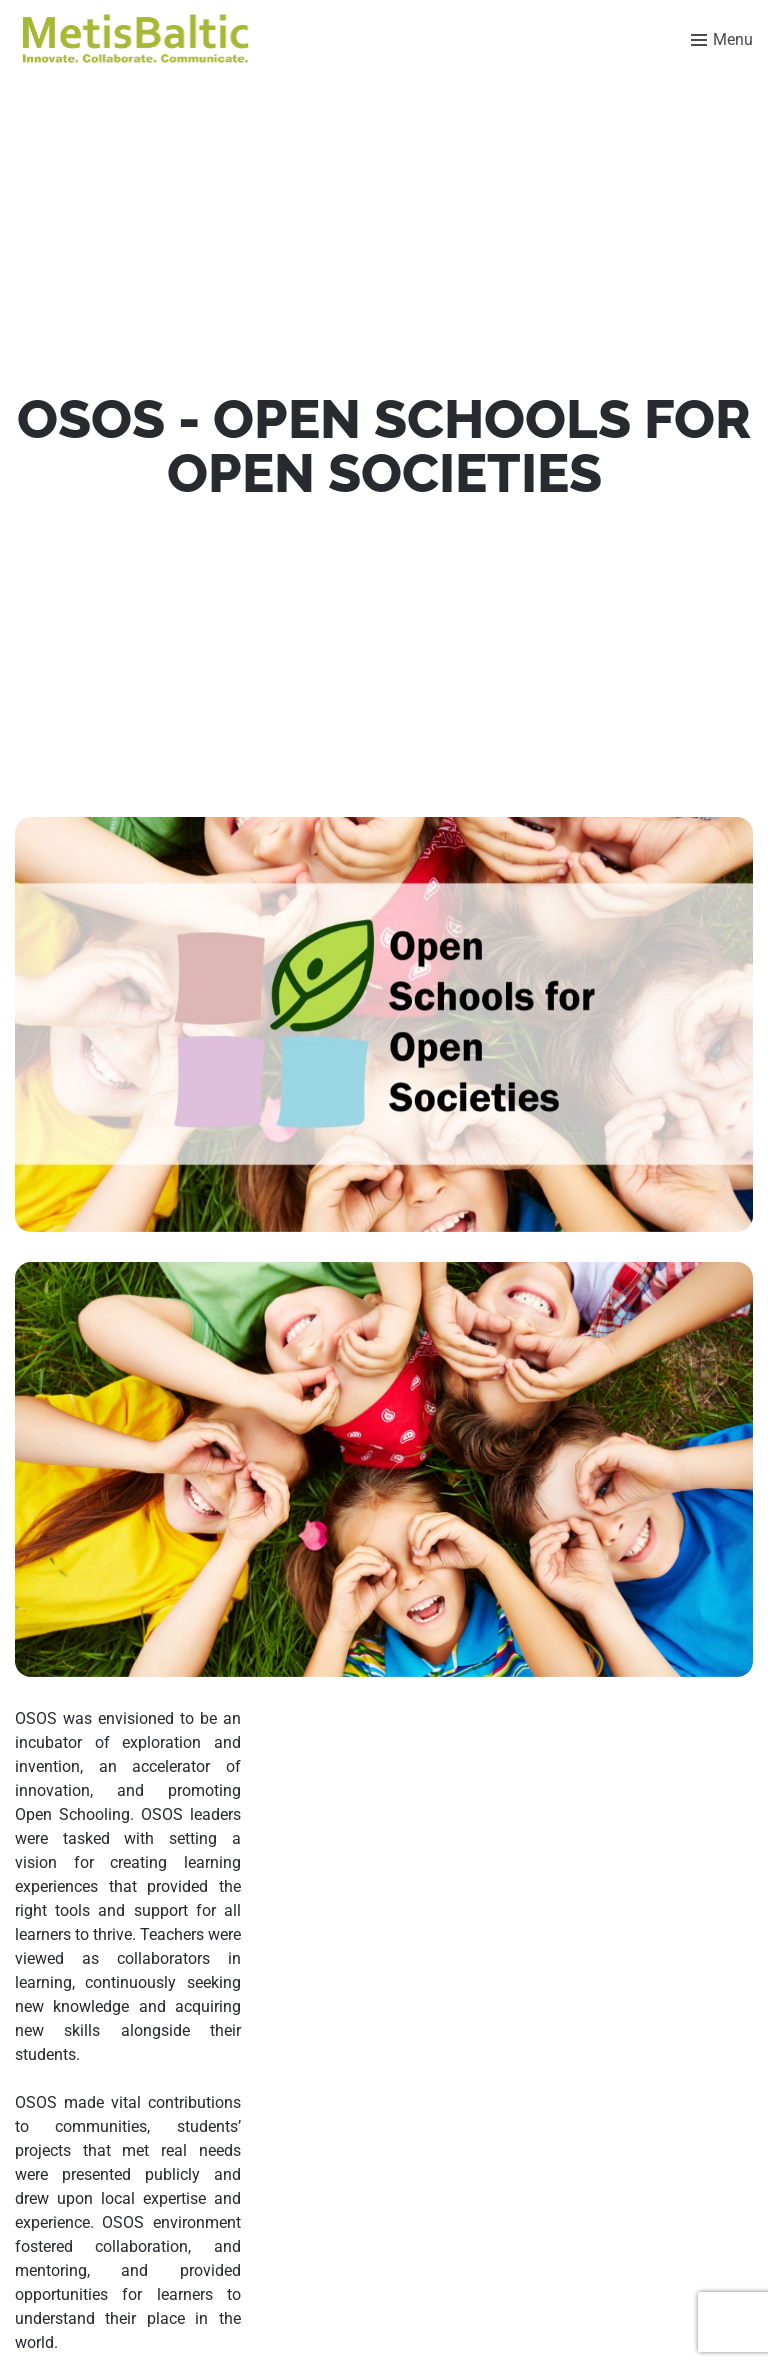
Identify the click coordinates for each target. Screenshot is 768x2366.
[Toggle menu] (722, 40)
